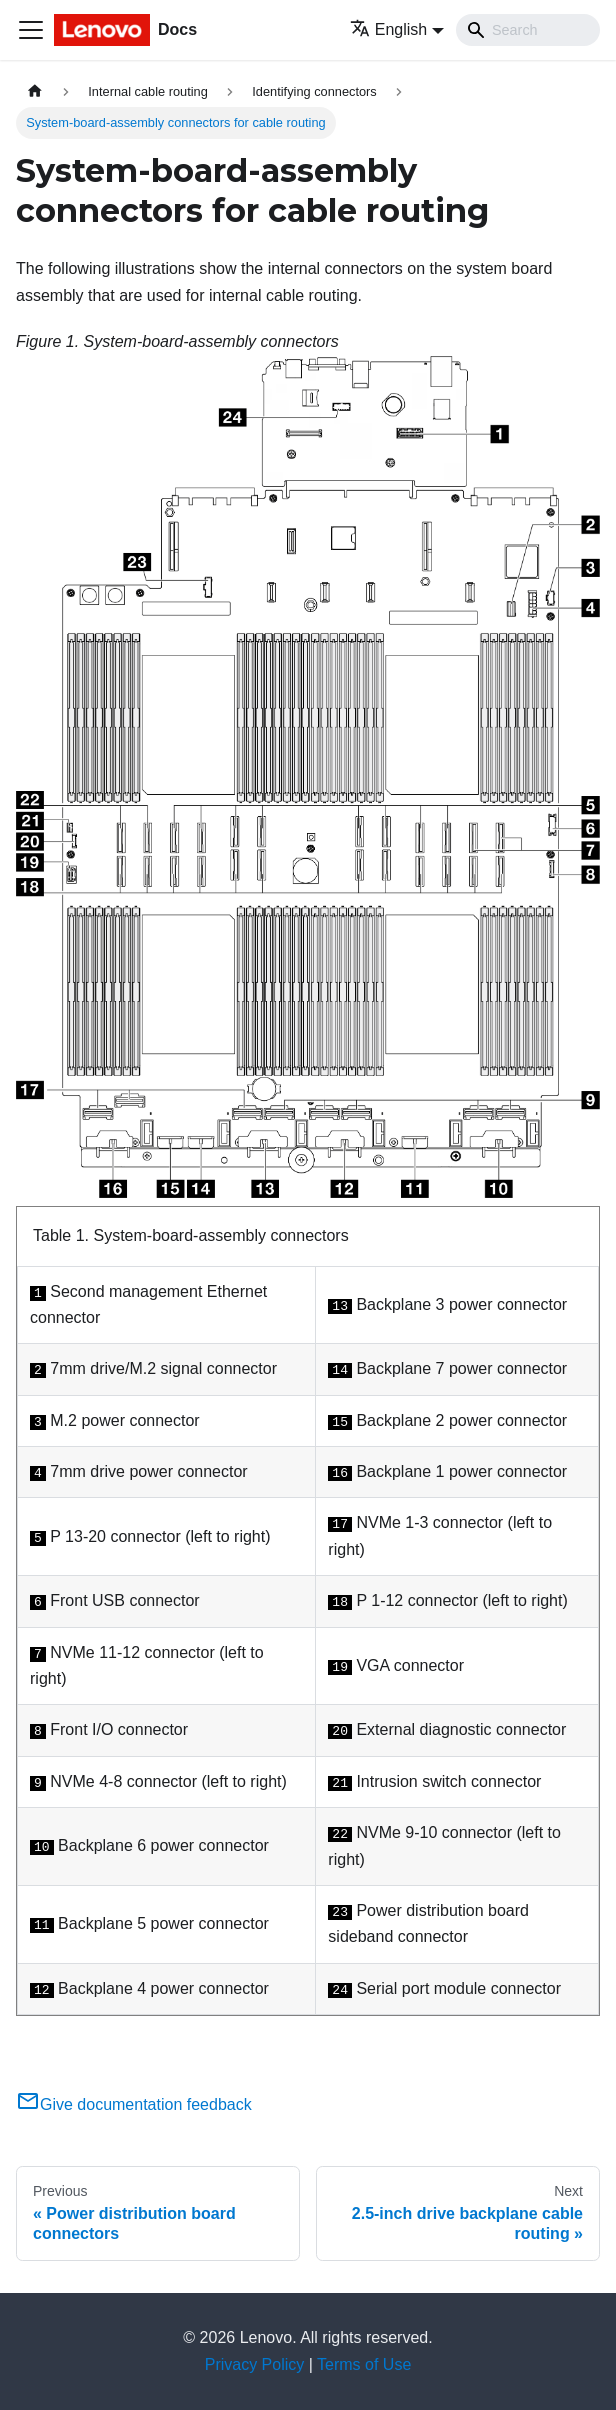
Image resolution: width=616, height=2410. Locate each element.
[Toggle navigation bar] (31, 30)
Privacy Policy (255, 2364)
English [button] (388, 29)
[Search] (528, 30)
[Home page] (35, 91)
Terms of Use (364, 2364)
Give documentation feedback (134, 2104)
